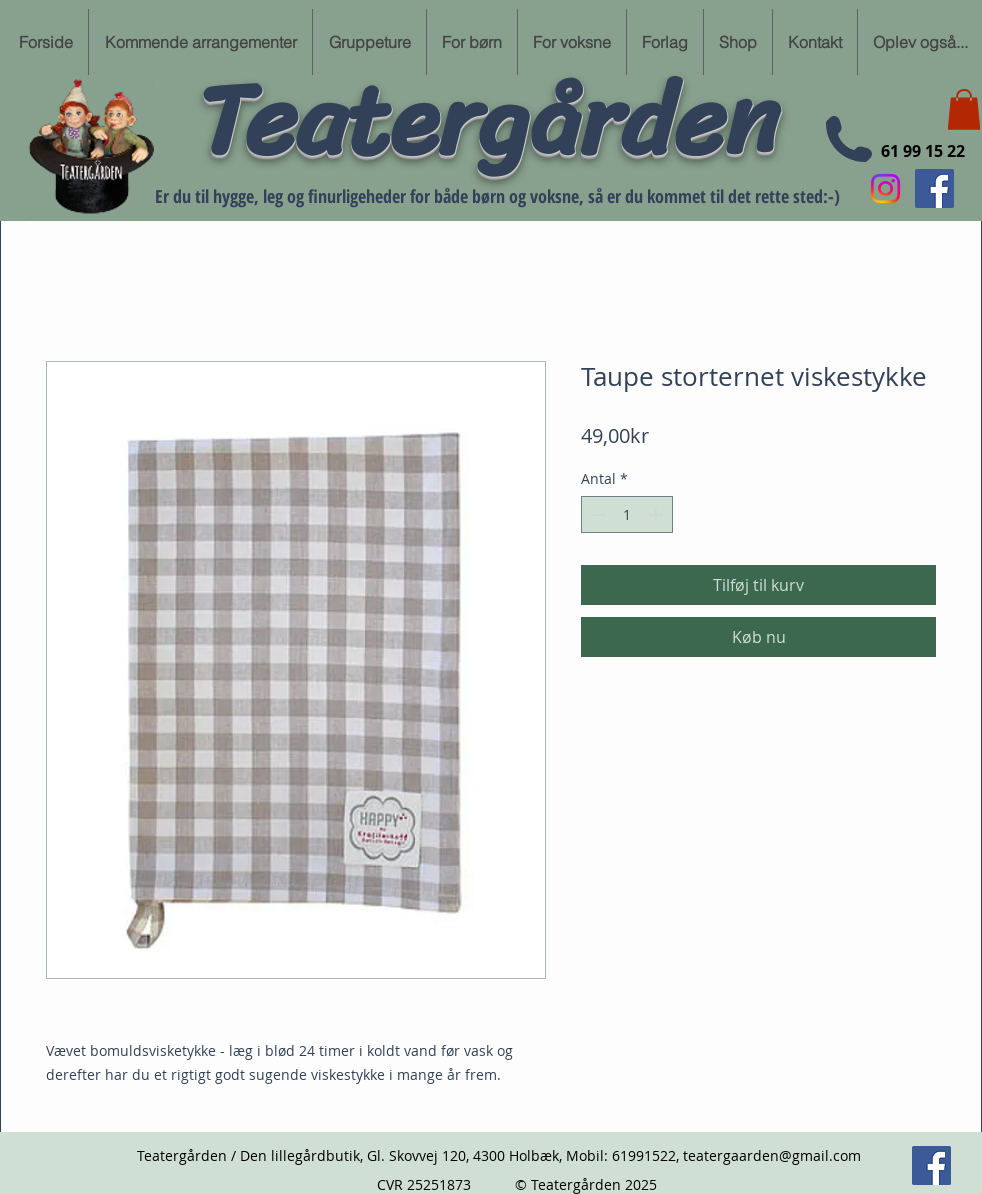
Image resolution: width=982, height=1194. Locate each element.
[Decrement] (596, 514)
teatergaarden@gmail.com (772, 1155)
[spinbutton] (627, 514)
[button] (964, 109)
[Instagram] (885, 188)
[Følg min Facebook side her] (934, 188)
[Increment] (657, 514)
